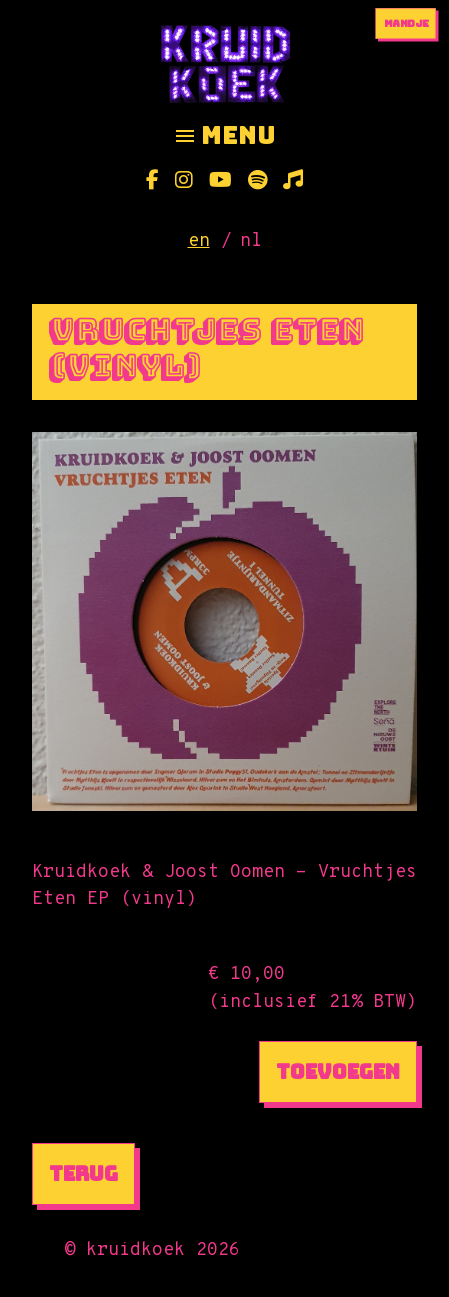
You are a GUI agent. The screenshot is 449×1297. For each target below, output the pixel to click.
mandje (406, 23)
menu (224, 136)
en (199, 241)
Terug (83, 1174)
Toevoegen (338, 1072)
